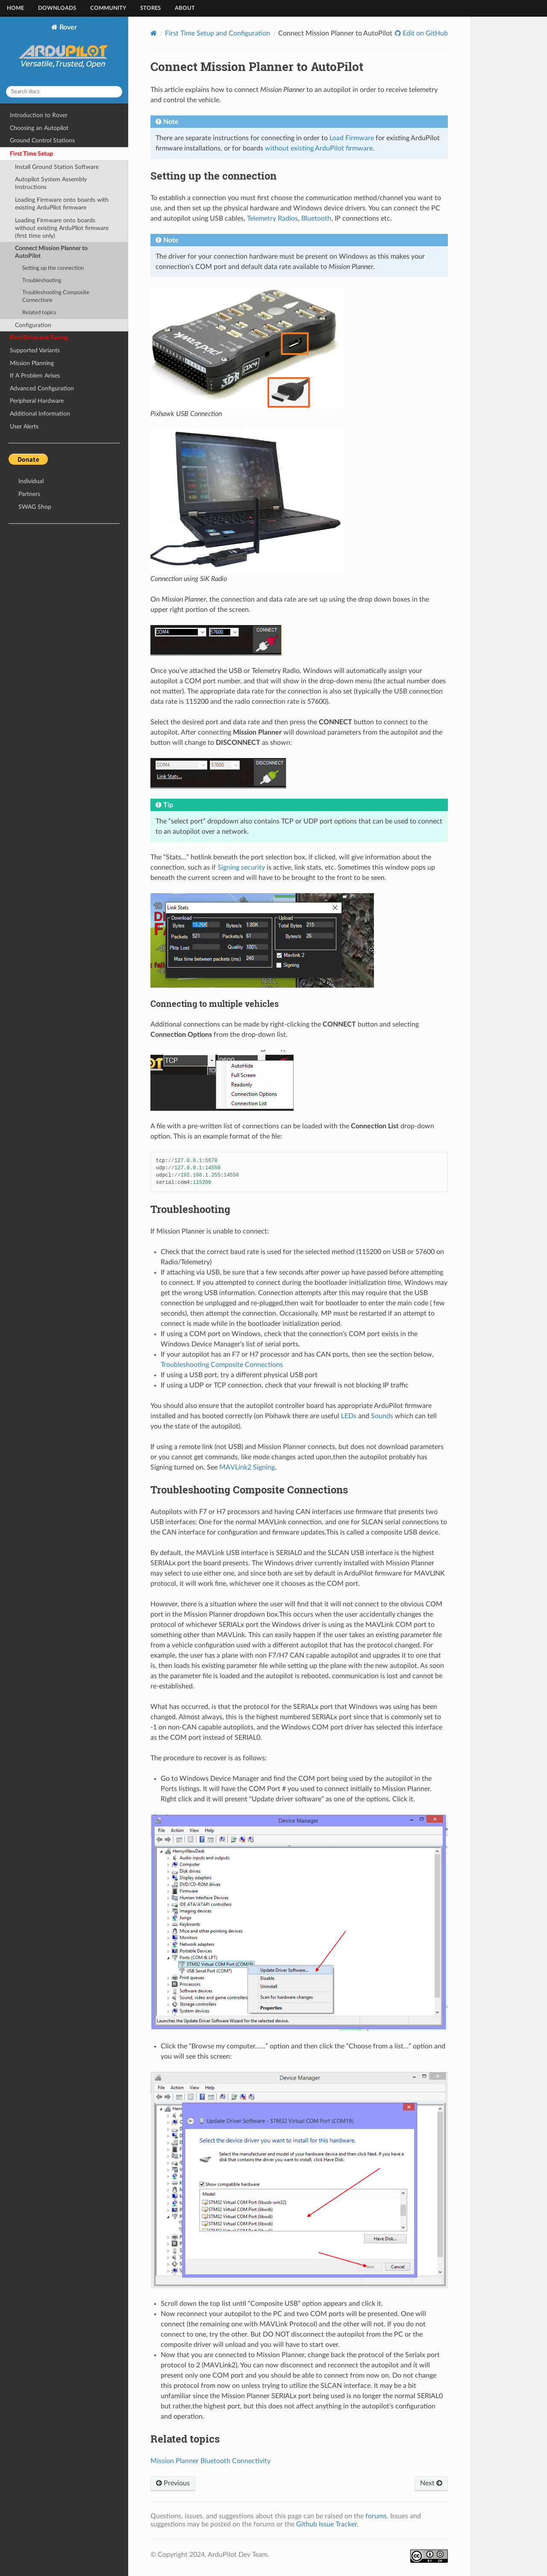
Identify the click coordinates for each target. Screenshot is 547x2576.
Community (108, 8)
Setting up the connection (53, 268)
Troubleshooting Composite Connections (55, 296)
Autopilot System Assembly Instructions (51, 183)
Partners (29, 494)
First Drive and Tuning (39, 337)
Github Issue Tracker (326, 2524)
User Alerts (24, 426)
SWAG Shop (34, 507)
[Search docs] (64, 92)
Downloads (57, 8)
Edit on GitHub (424, 33)
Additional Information (40, 413)
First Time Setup (31, 153)
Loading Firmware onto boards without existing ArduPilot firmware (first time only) (62, 228)
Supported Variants (35, 350)
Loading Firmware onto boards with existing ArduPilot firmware (62, 204)
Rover (64, 51)
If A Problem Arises (35, 375)
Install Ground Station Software (57, 167)
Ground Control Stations (42, 140)
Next (431, 2483)
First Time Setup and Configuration (217, 33)
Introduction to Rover (39, 115)
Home (15, 8)
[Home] (153, 33)
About (185, 8)
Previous (173, 2483)
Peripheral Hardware (37, 401)
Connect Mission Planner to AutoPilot (51, 252)
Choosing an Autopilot (39, 128)
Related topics (39, 313)
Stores (150, 8)
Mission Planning (32, 363)
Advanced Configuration (42, 388)
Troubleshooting (42, 280)
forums (376, 2516)
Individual (31, 481)
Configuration (33, 325)
